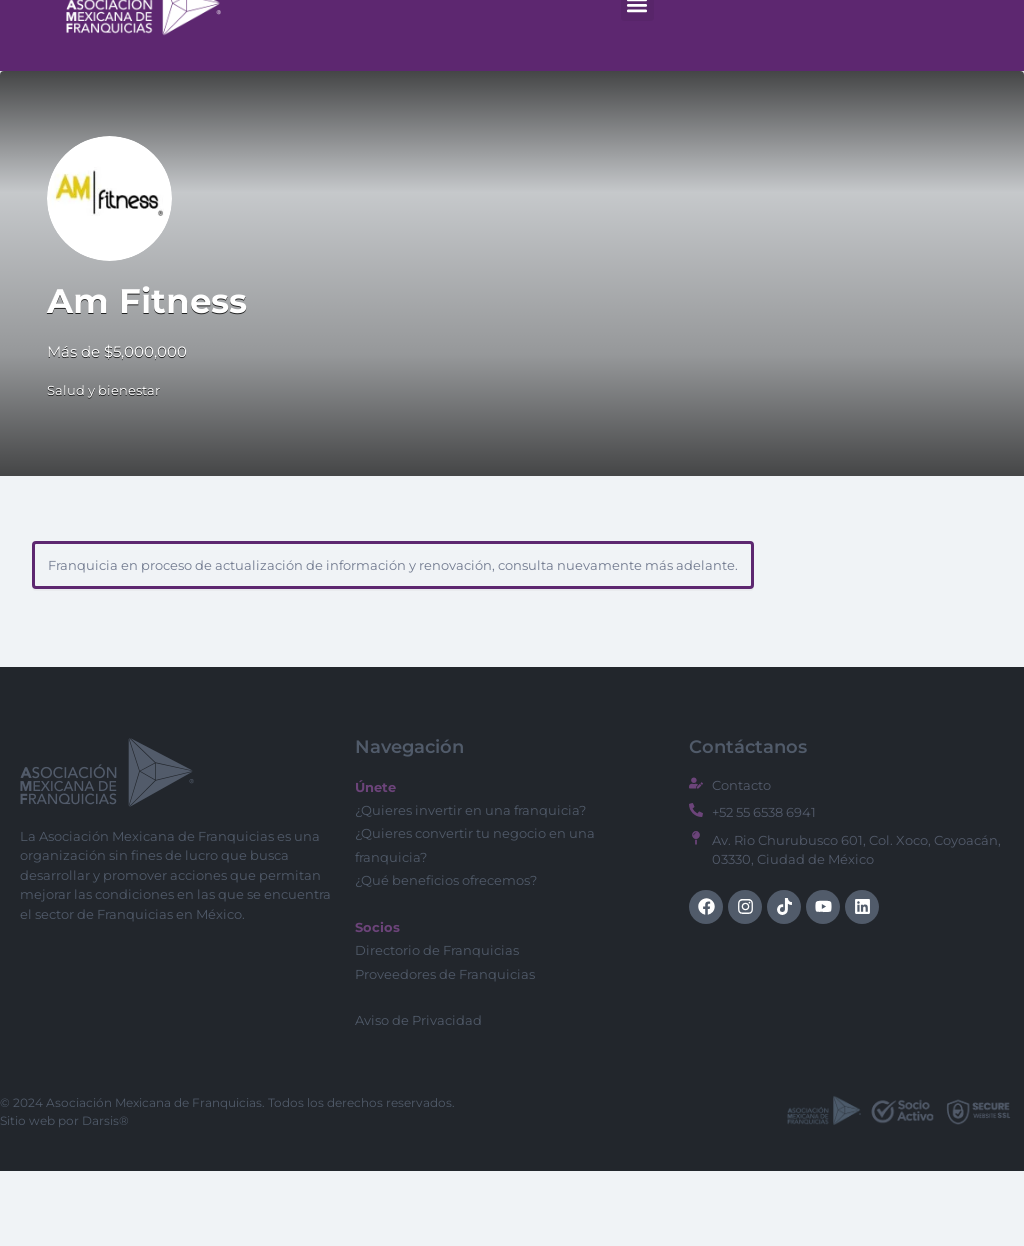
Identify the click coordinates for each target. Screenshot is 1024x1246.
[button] (637, 79)
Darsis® (105, 1195)
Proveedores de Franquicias (445, 1049)
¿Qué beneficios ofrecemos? (446, 955)
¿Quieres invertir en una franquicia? (470, 885)
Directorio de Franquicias (437, 1025)
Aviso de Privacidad (418, 1095)
